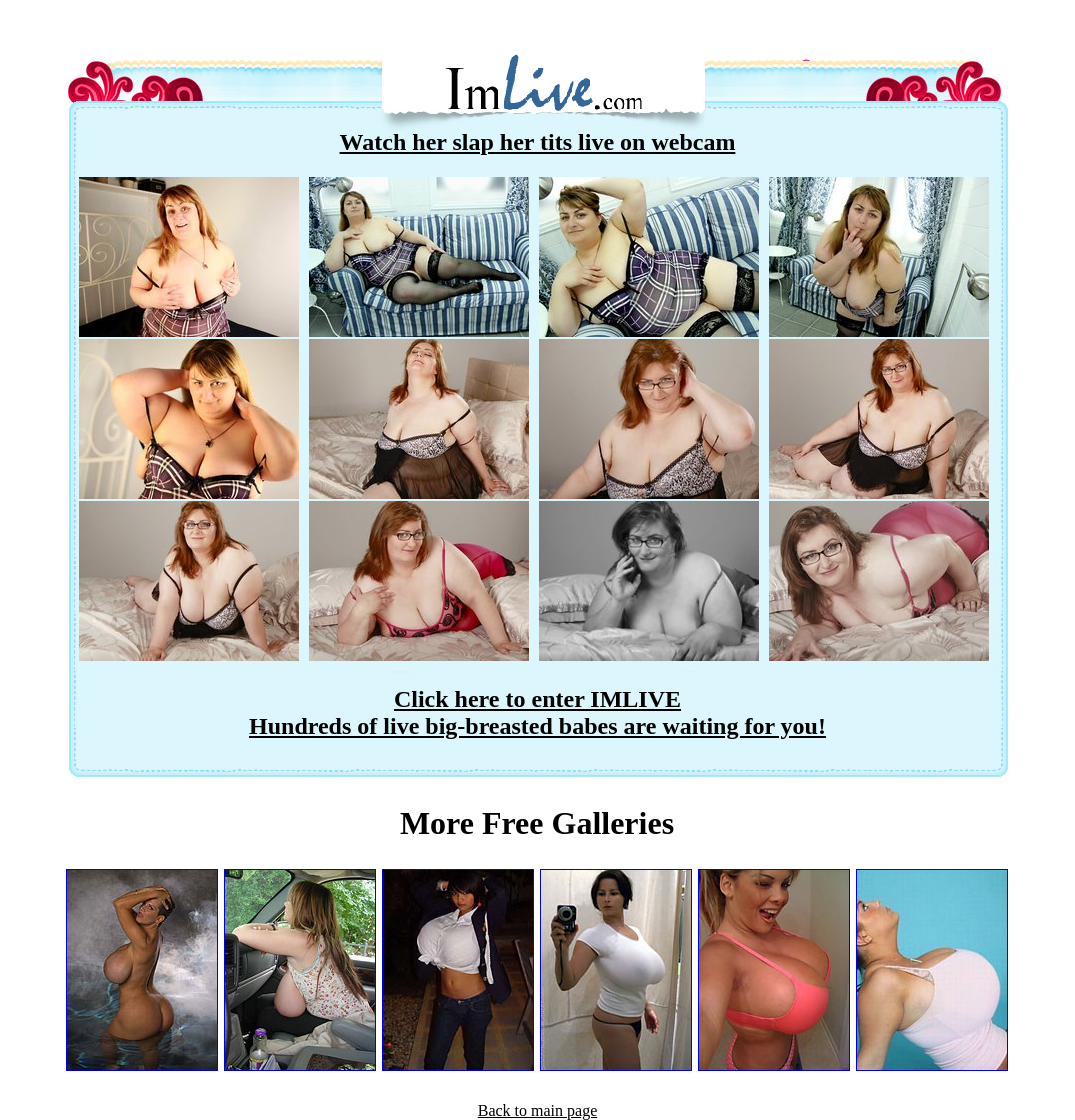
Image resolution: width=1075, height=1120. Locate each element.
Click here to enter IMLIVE (537, 699)
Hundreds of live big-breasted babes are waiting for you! (537, 726)
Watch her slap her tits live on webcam (538, 142)
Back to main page (538, 1110)
